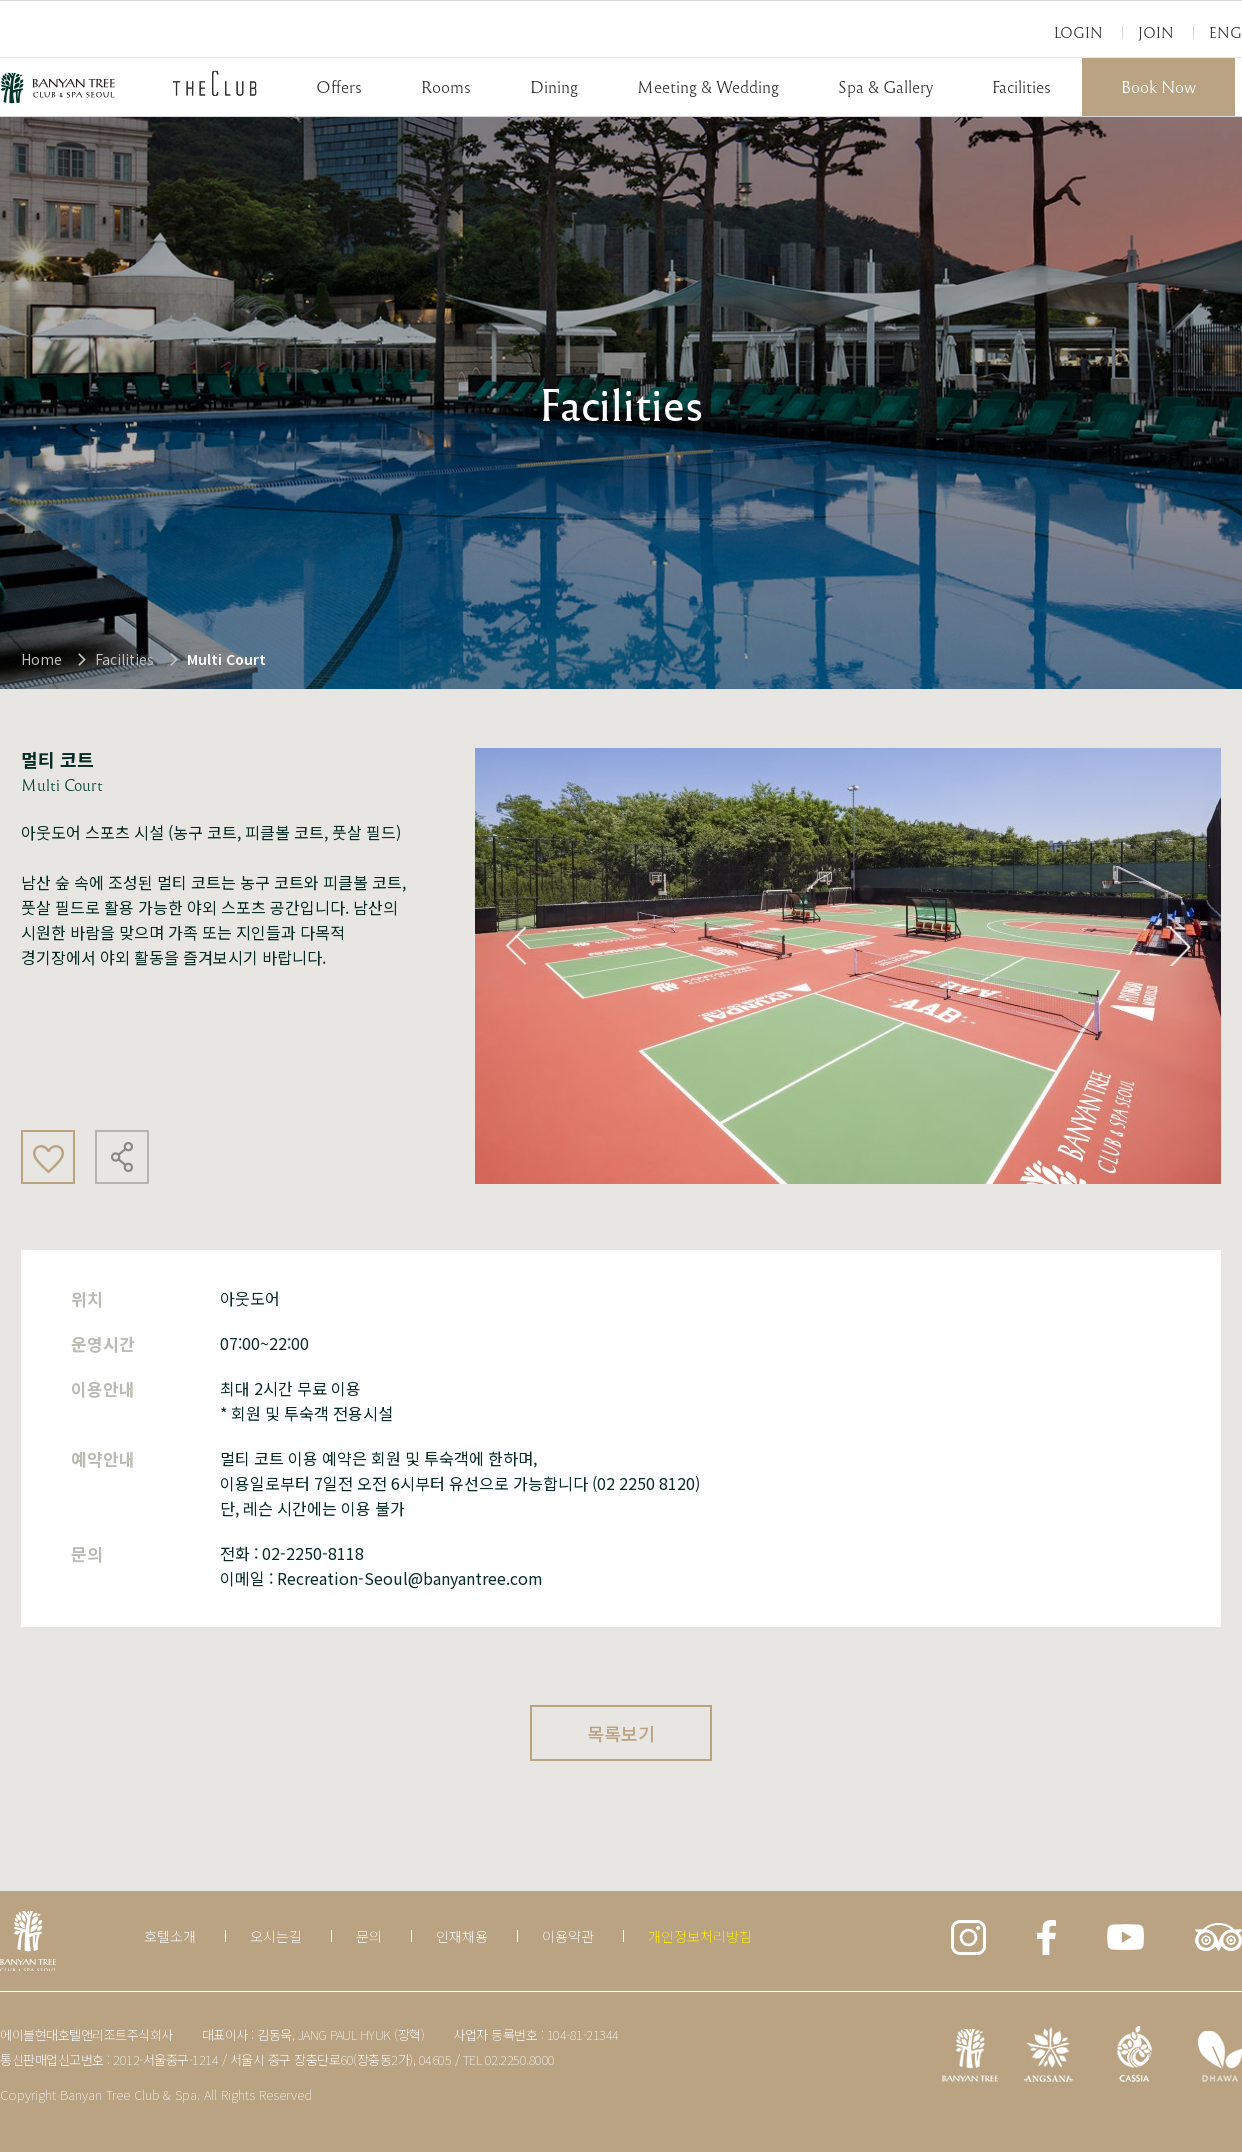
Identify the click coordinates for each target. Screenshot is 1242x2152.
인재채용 (462, 1936)
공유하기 (122, 1157)
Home (41, 659)
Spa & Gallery (885, 86)
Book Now (1158, 86)
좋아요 (48, 1157)
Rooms (446, 86)
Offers (339, 86)
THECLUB (215, 83)
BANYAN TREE (58, 88)
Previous (516, 946)
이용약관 (568, 1936)
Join (1156, 32)
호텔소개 (170, 1936)
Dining (554, 86)
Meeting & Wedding (708, 86)
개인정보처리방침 (700, 1936)
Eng (1225, 32)
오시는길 (276, 1936)
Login (1078, 32)
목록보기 (621, 1733)
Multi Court (226, 659)
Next (1180, 946)
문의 (369, 1936)
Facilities (1021, 86)
